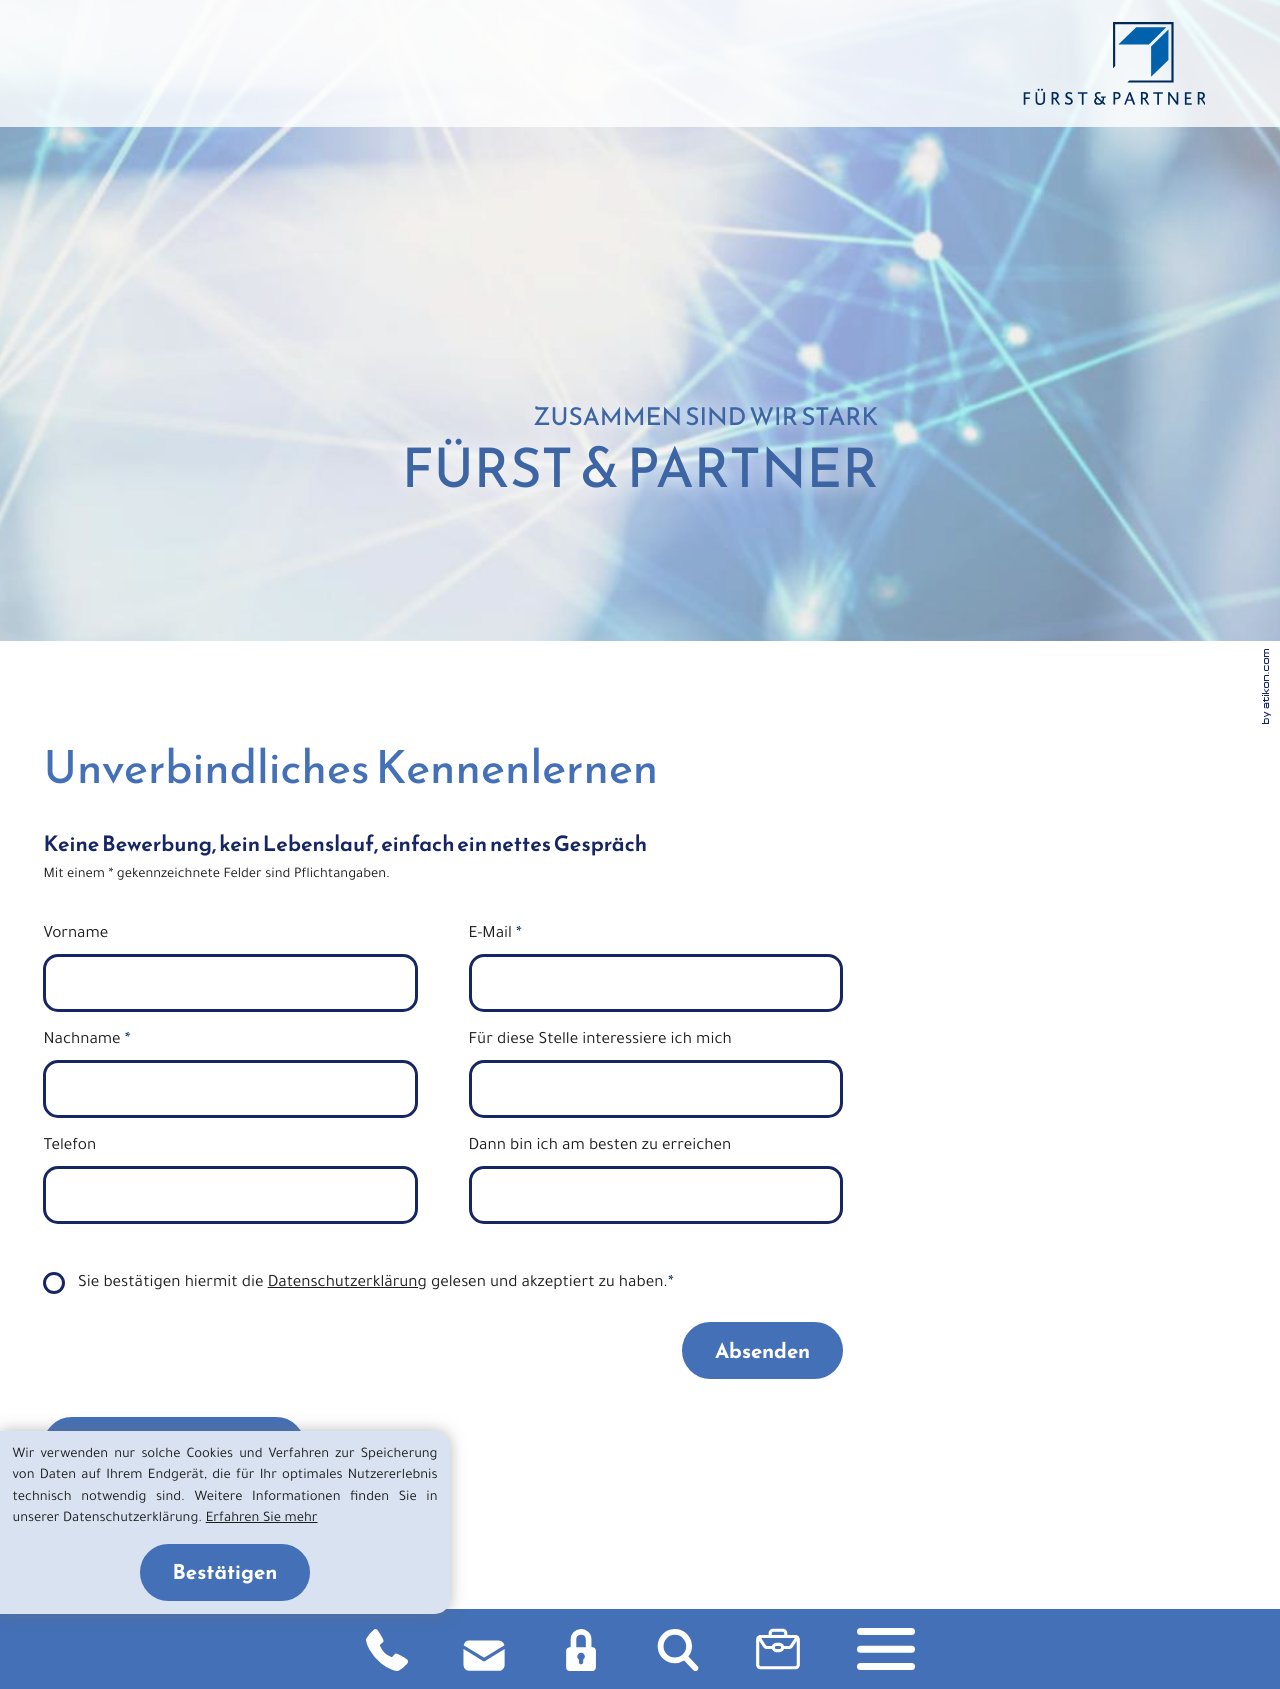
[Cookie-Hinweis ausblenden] (225, 1573)
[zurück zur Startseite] (1113, 63)
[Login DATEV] (581, 1649)
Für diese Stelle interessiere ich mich (600, 1041)
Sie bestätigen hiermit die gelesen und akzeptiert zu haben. (376, 1284)
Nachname (86, 1041)
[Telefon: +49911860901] (387, 1649)
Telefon (69, 1147)
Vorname (75, 935)
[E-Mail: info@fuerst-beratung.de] (484, 1649)
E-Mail (495, 935)
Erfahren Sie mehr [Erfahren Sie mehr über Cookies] (262, 1520)
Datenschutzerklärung (347, 1284)
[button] (778, 1649)
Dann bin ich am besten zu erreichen (600, 1147)
